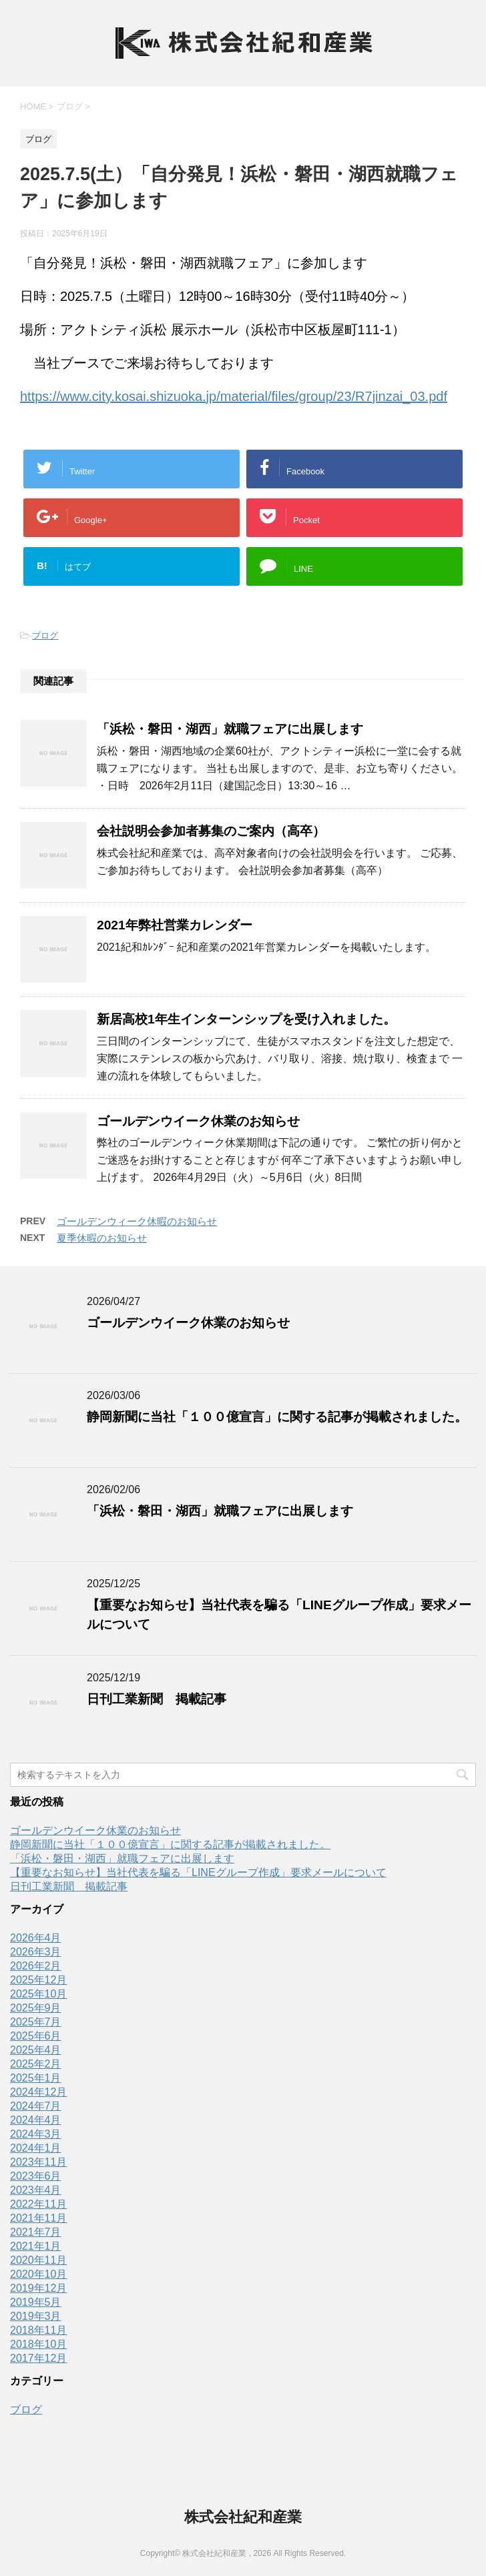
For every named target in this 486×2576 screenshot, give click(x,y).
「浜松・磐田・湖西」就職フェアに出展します (230, 729)
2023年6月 (35, 2176)
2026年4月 (35, 1938)
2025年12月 (38, 1980)
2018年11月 (38, 2330)
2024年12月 (38, 2092)
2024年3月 (35, 2134)
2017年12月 (38, 2358)
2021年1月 (35, 2246)
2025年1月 (35, 2078)
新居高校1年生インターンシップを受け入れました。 (246, 1019)
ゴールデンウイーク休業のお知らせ (198, 1121)
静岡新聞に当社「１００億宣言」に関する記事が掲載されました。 (277, 1417)
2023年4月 (35, 2190)
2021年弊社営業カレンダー (174, 925)
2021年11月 (38, 2218)
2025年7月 (35, 2022)
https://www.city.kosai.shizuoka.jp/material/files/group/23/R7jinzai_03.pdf (233, 396)
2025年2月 (35, 2064)
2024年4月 (35, 2120)
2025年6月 (35, 2036)
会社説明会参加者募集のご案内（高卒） (211, 831)
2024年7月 (35, 2106)
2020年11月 (38, 2260)
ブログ (45, 635)
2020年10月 (38, 2274)
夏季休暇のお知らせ (102, 1238)
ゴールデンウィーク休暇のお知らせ (137, 1221)
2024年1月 (35, 2148)
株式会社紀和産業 (243, 2517)
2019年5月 (35, 2302)
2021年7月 (35, 2232)
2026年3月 (35, 1952)
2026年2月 (35, 1966)
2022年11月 (38, 2204)
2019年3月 (35, 2316)
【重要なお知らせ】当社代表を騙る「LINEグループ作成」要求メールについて (198, 1872)
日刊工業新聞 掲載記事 (156, 1699)
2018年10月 (38, 2344)
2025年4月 (35, 2050)
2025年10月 (38, 1994)
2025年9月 (35, 2008)
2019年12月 (38, 2288)
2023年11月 (38, 2162)
